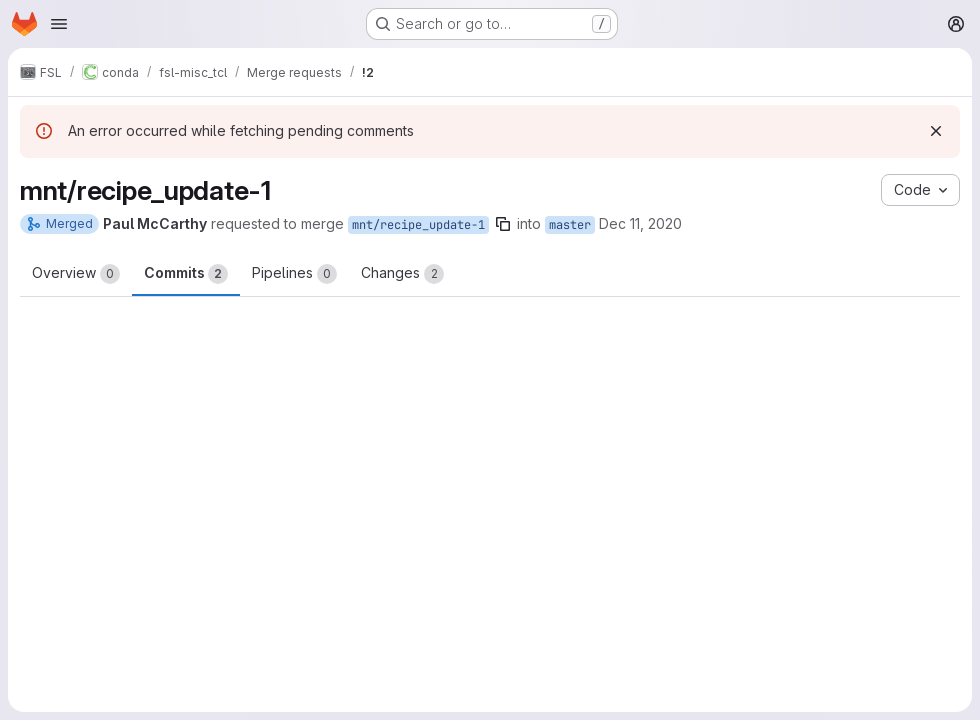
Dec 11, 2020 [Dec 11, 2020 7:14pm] (640, 223)
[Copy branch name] (503, 224)
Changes (402, 274)
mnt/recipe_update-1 (418, 225)
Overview (76, 274)
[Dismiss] (936, 131)
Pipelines (294, 274)
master (570, 225)
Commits (186, 274)
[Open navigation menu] (59, 24)
